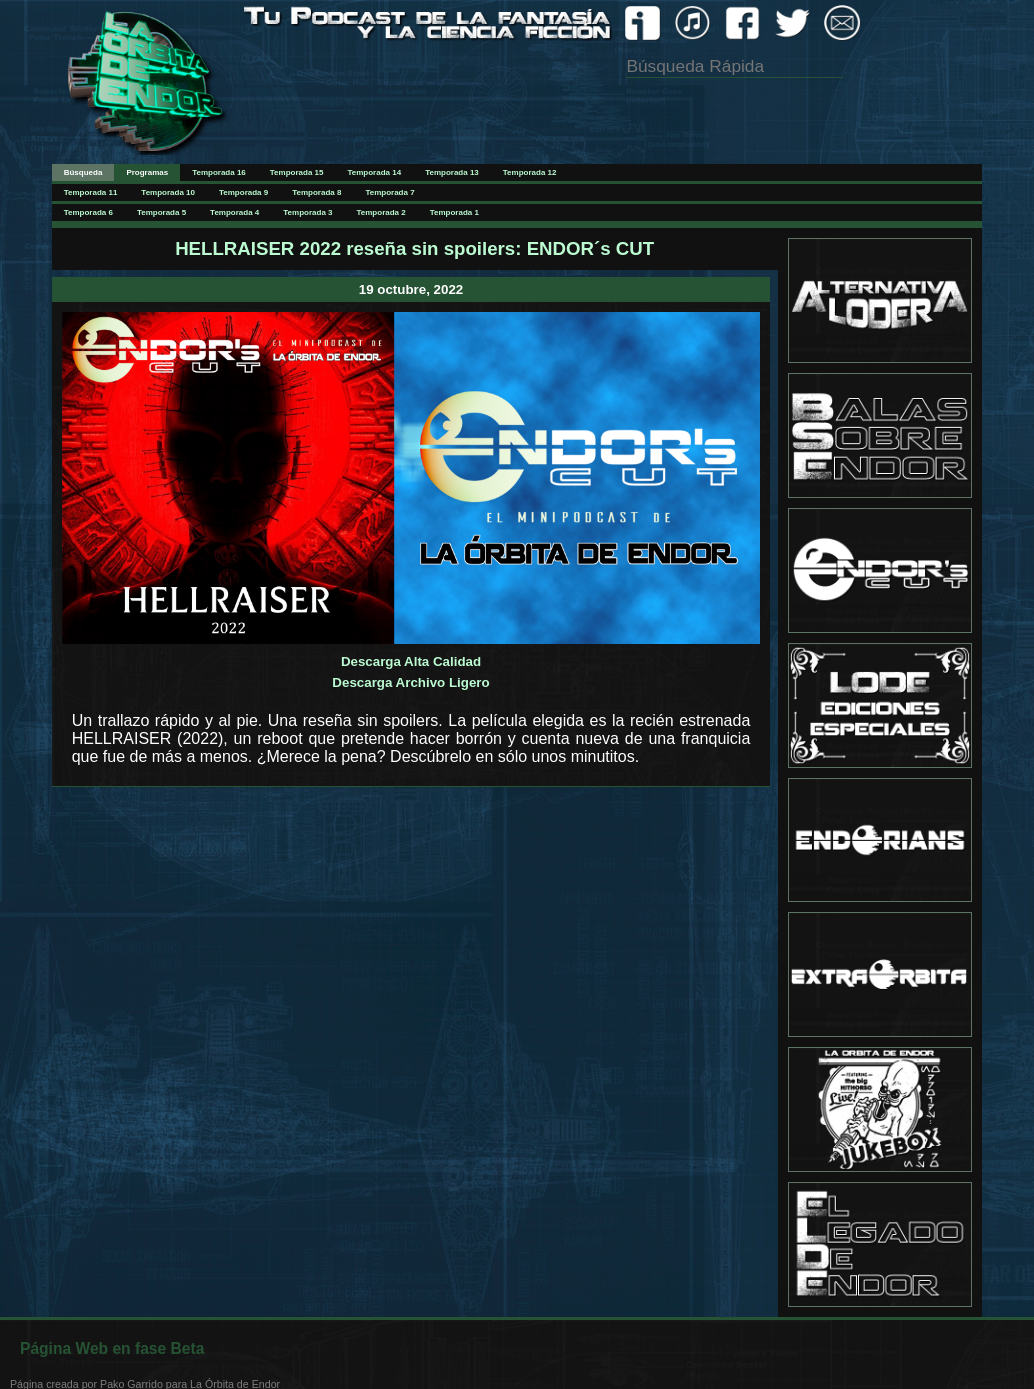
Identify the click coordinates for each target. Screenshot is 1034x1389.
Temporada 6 (88, 212)
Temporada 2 (381, 212)
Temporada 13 (452, 172)
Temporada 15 (297, 172)
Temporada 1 (454, 212)
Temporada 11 (91, 192)
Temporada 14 (374, 172)
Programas (147, 172)
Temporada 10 (168, 192)
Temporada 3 (307, 212)
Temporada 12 (530, 172)
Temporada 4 (234, 212)
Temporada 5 (161, 212)
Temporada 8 (316, 192)
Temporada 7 (389, 192)
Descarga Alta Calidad (411, 661)
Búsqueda (83, 172)
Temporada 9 (243, 192)
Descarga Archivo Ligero (410, 682)
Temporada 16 (219, 172)
